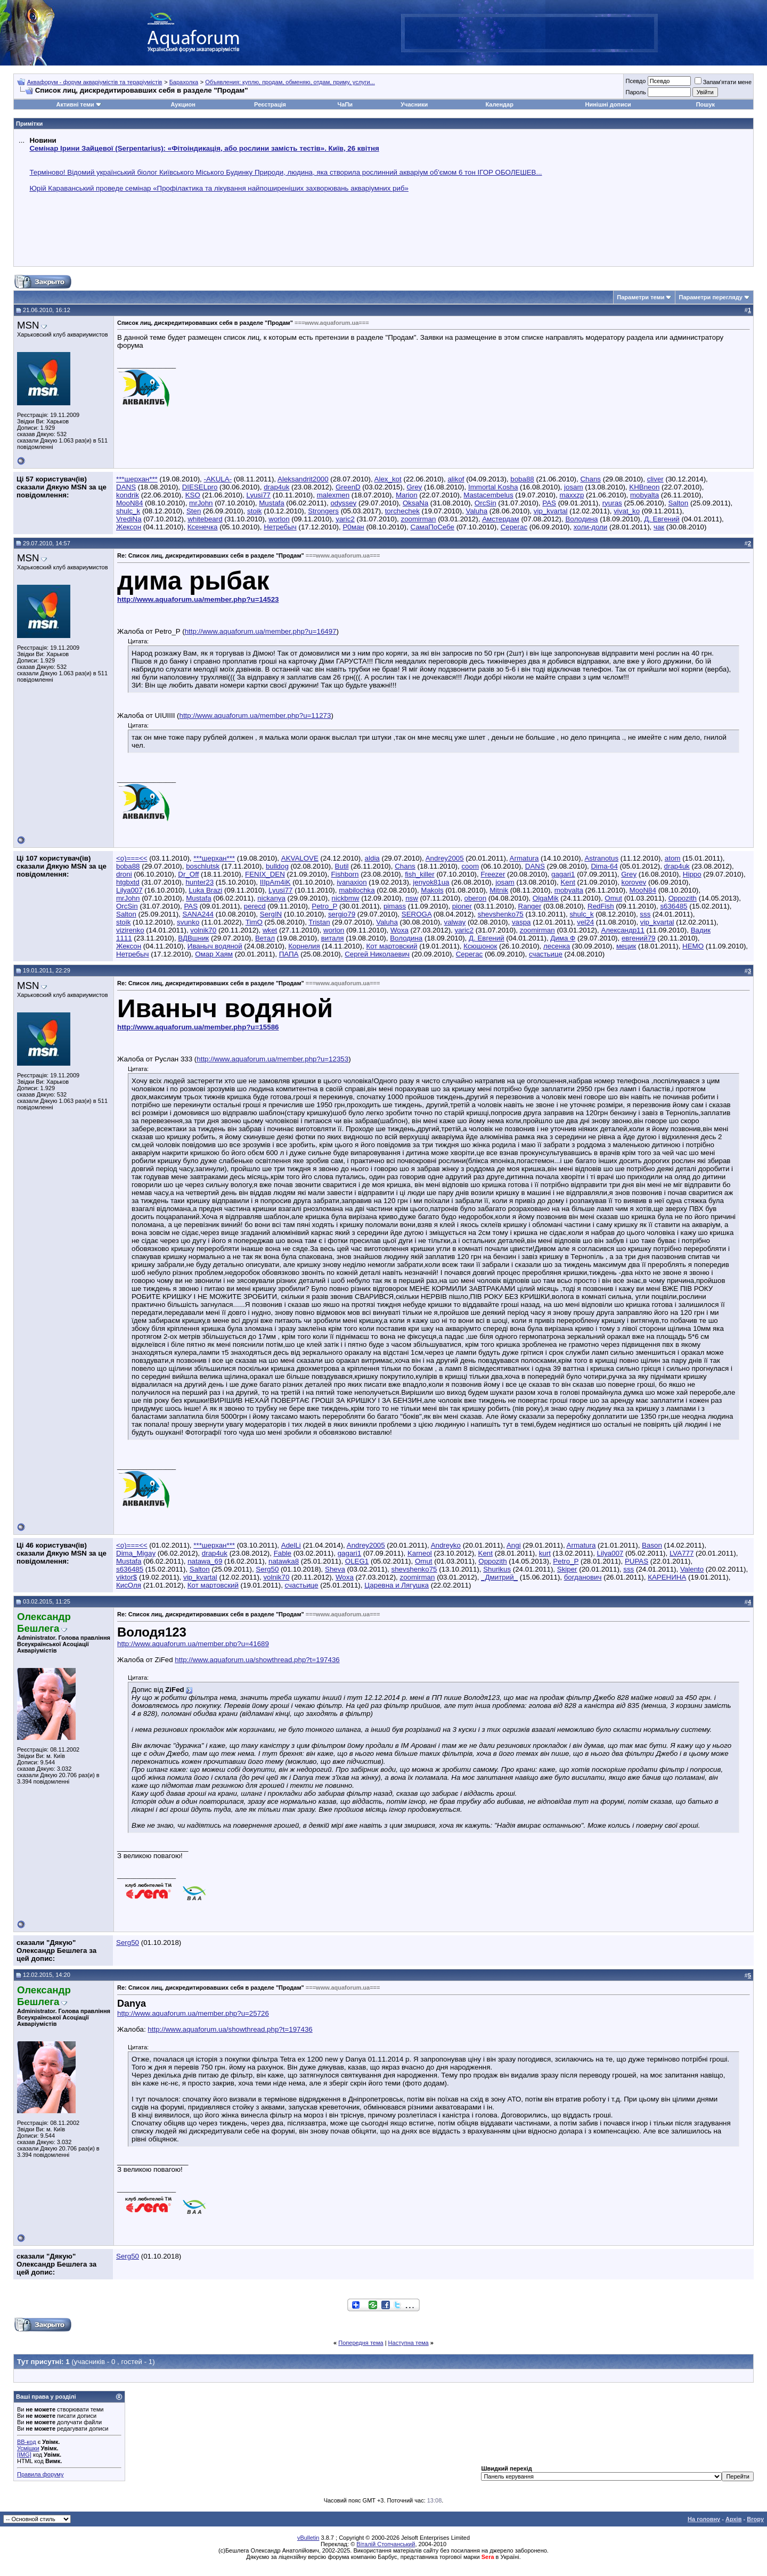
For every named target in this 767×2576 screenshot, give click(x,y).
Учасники (414, 104)
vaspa (521, 922)
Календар (499, 104)
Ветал (265, 938)
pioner (462, 906)
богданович (583, 1577)
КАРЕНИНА (667, 1577)
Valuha (477, 511)
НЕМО (693, 946)
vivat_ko (627, 511)
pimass (395, 906)
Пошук (705, 104)
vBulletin (308, 2537)
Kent (567, 882)
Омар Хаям (214, 954)
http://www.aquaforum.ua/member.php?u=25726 (193, 2013)
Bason (652, 1545)
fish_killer (420, 874)
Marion (407, 495)
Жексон (128, 527)
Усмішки (28, 2448)
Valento (692, 1569)
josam (573, 487)
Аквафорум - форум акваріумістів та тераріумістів (94, 82)
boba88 (522, 479)
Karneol (419, 1553)
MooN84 (129, 503)
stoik (254, 511)
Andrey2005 (445, 858)
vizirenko (130, 930)
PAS (549, 503)
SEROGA (416, 914)
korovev (634, 882)
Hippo (692, 874)
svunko (188, 922)
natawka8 (283, 1561)
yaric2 (345, 519)
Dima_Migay (136, 1553)
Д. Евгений (662, 519)
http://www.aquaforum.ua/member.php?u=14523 (198, 599)
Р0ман (353, 527)
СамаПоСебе (432, 527)
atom (673, 858)
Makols (432, 890)
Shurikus (497, 1569)
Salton (678, 503)
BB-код (26, 2442)
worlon (278, 519)
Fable (282, 1553)
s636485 (673, 906)
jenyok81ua (431, 882)
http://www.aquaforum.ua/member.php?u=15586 (198, 1027)
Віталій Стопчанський (385, 2544)
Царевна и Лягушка (396, 1585)
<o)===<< (132, 858)
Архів (733, 2519)
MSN (28, 325)
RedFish (601, 906)
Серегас (514, 527)
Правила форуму (40, 2474)
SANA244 (198, 914)
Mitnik (498, 890)
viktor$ (126, 1577)
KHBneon (644, 487)
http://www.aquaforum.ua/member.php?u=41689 (193, 1644)
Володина (581, 519)
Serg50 (267, 1569)
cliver (655, 479)
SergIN (271, 914)
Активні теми (75, 104)
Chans (590, 479)
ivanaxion (351, 882)
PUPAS (636, 1561)
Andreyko (446, 1545)
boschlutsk (202, 866)
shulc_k (128, 511)
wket (270, 930)
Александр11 (622, 930)
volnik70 (203, 930)
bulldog (277, 866)
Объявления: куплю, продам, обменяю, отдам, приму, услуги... (290, 82)
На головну (704, 2519)
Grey (414, 487)
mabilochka (356, 890)
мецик (626, 946)
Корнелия (304, 946)
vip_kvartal (551, 511)
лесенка (556, 946)
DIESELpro (200, 487)
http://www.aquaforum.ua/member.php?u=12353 (272, 1059)
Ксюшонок (480, 946)
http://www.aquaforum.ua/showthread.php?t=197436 (257, 1660)
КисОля (128, 1585)
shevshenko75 (501, 914)
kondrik (127, 495)
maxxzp (571, 495)
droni (124, 874)
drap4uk (276, 487)
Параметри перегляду (710, 297)
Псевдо (635, 81)
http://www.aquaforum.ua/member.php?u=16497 (261, 631)
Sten (193, 511)
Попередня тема (360, 2343)
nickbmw (346, 898)
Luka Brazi (205, 890)
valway (455, 922)
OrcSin (485, 503)
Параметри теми (640, 297)
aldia (372, 858)
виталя (332, 938)
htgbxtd (128, 882)
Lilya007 (129, 890)
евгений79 (639, 938)
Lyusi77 (259, 495)
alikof (455, 479)
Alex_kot (388, 479)
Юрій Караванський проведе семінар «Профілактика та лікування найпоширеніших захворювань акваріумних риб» (219, 188)
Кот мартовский (391, 946)
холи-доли (590, 527)
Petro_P (324, 906)
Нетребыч (280, 527)
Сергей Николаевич (377, 954)
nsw (411, 898)
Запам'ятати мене (723, 82)
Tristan (319, 922)
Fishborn (345, 874)
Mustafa (271, 503)
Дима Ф (562, 938)
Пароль (635, 92)
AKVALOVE (300, 858)
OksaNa (415, 503)
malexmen (333, 495)
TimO (254, 922)
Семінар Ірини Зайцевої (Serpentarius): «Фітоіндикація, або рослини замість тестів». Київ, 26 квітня (204, 148)
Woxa (399, 930)
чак (659, 527)
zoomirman (418, 519)
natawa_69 (204, 1561)
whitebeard (204, 519)
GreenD (348, 487)
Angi (514, 1545)
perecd (255, 906)
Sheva (335, 1569)
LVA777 (681, 1553)
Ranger (530, 906)
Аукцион (182, 104)
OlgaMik (546, 898)
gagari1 (563, 874)
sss (645, 914)
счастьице (545, 954)
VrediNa (129, 519)
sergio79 (341, 914)
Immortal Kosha (493, 487)
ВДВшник (193, 938)
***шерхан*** (137, 479)
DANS (126, 487)
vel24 (585, 922)
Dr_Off (188, 874)
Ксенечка (202, 527)
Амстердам (500, 519)
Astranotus (601, 858)
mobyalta (644, 495)
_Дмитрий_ (499, 1577)
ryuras (612, 503)
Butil (342, 866)
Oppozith (682, 898)
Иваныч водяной (214, 946)
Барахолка (183, 82)
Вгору (755, 2519)
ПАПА (289, 954)
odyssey (343, 503)
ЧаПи (345, 104)
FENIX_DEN (265, 874)
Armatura (524, 858)
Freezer (492, 874)
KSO (192, 495)
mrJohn (201, 503)
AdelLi (291, 1545)
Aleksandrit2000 (303, 479)
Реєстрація (270, 104)
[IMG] (24, 2454)
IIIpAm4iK (275, 882)
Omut (613, 898)
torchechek (402, 511)
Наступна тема (408, 2343)
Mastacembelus (488, 495)
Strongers (323, 511)
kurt (545, 1553)
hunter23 (199, 882)
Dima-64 (604, 866)
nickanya (271, 898)
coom (470, 866)
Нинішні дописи (608, 104)
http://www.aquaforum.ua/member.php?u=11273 (255, 715)
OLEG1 (357, 1561)
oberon (475, 898)
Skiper (567, 1569)
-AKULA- (217, 479)
